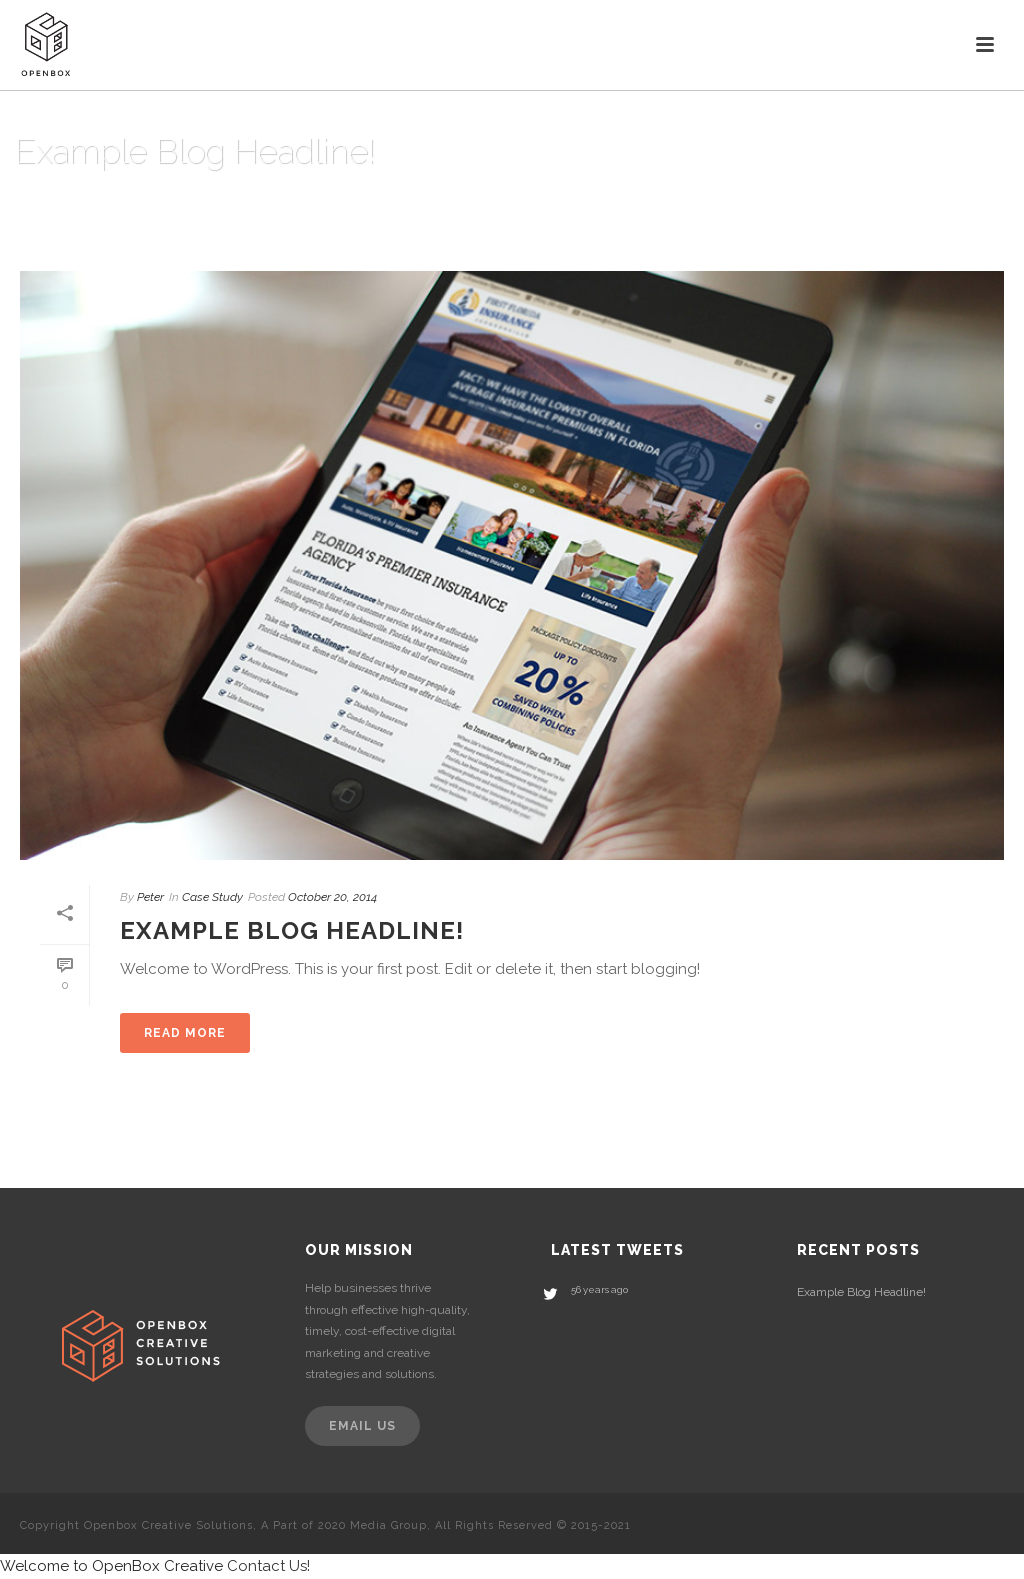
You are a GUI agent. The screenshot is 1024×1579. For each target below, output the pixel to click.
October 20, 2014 (332, 897)
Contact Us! (268, 1566)
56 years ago (599, 1289)
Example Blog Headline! (292, 930)
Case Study (212, 897)
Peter (150, 897)
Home (974, 202)
